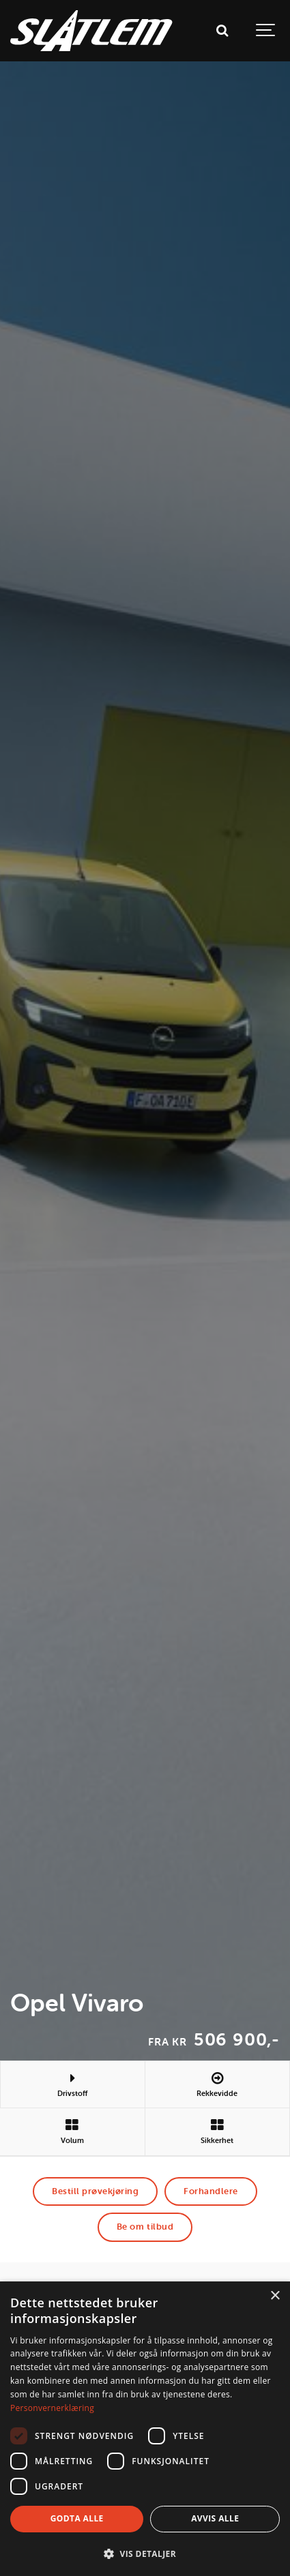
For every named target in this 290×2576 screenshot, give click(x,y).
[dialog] (145, 2428)
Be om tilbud (145, 2226)
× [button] (275, 2296)
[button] (145, 2553)
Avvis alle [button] (215, 2518)
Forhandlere (211, 2191)
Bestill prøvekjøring (95, 2191)
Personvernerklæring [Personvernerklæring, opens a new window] (52, 2408)
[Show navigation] (266, 30)
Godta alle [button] (77, 2518)
